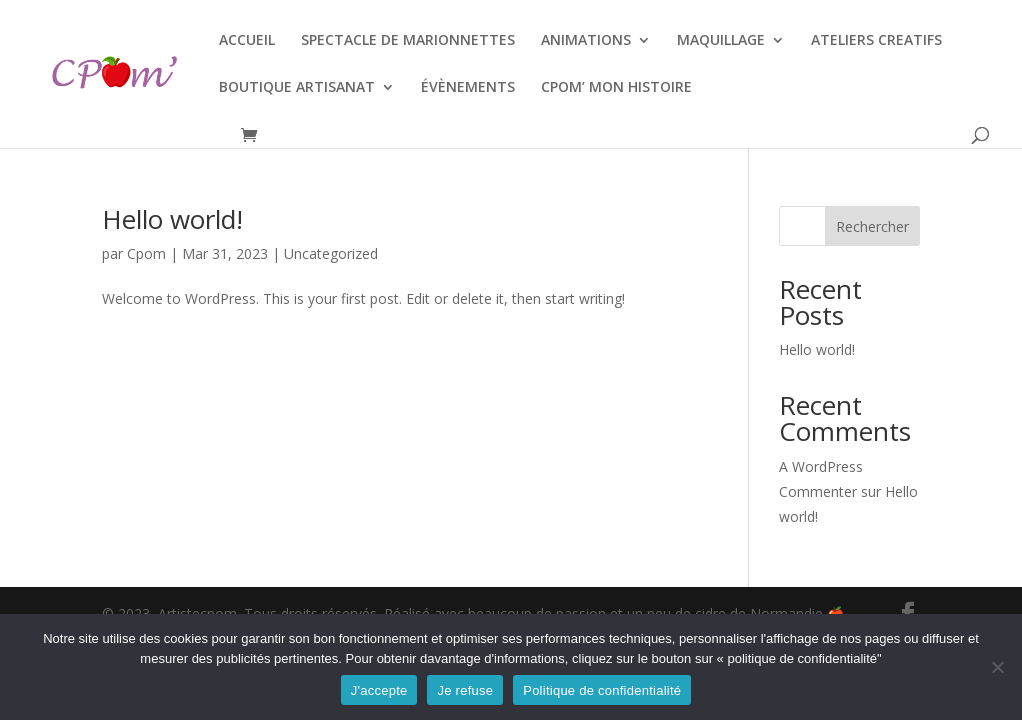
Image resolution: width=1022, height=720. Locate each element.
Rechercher (872, 226)
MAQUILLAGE (721, 41)
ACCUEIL (247, 41)
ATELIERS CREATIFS (876, 41)
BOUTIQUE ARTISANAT (297, 88)
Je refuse (465, 690)
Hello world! (172, 219)
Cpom (146, 253)
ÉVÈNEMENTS (468, 88)
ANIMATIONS (586, 41)
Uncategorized (331, 253)
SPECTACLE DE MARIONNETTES (408, 41)
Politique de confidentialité (602, 690)
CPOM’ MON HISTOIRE (616, 88)
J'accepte (379, 690)
